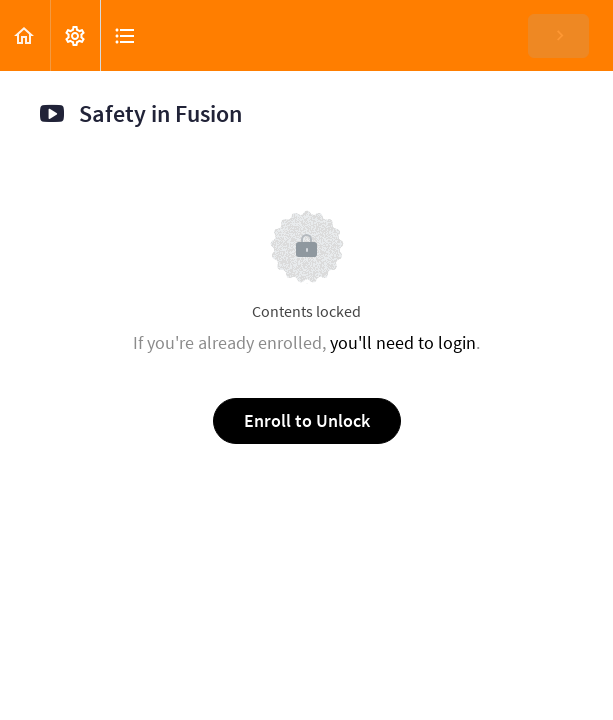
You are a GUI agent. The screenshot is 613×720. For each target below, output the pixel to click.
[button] (25, 35)
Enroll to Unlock (307, 420)
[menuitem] (75, 35)
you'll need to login (403, 342)
